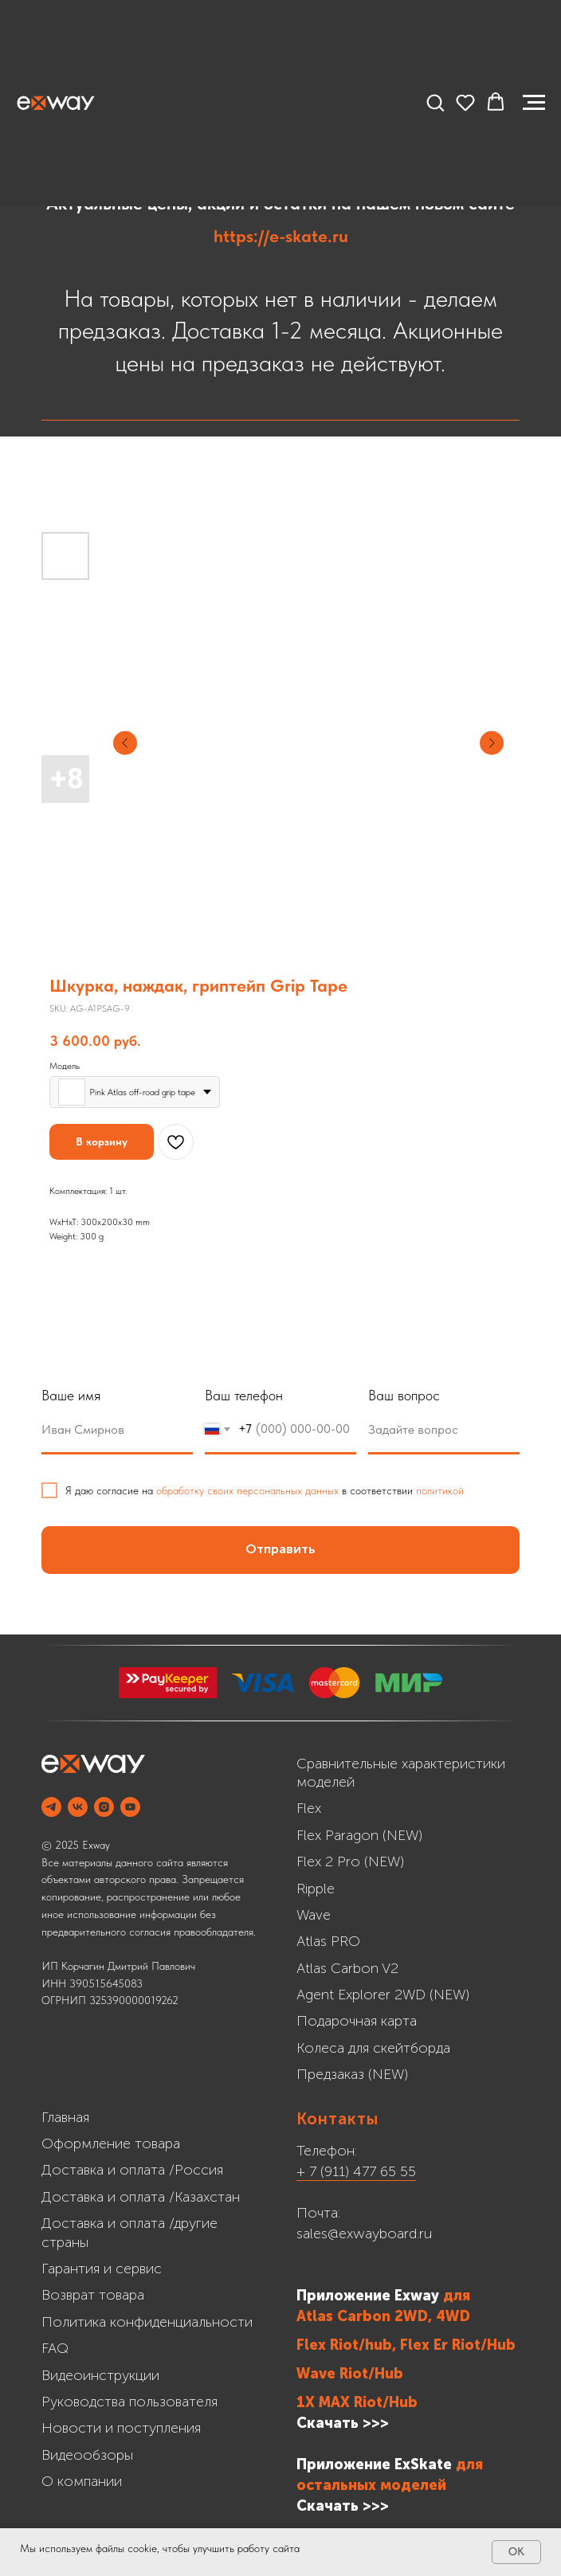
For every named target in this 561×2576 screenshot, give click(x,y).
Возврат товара (92, 2295)
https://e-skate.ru (281, 235)
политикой (440, 1490)
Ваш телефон (244, 1395)
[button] (435, 102)
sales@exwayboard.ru (364, 2233)
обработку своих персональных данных (247, 1490)
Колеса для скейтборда (373, 2048)
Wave (313, 1915)
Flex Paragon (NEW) (359, 1835)
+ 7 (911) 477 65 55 (356, 2171)
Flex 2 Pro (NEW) (350, 1861)
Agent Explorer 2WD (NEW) (382, 1994)
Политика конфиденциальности (147, 2322)
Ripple (315, 1888)
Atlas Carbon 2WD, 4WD (383, 2316)
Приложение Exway (369, 2295)
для (456, 2295)
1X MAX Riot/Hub (357, 2402)
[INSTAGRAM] (104, 1807)
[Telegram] (51, 1807)
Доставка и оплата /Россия (132, 2170)
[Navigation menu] (534, 103)
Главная (65, 2117)
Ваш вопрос (404, 1395)
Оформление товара (110, 2143)
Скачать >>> (342, 2423)
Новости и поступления (121, 2428)
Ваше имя (70, 1395)
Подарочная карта (356, 2021)
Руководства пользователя (129, 2401)
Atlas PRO (328, 1941)
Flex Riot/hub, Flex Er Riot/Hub (406, 2345)
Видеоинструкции (100, 2375)
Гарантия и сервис (101, 2268)
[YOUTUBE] (130, 1807)
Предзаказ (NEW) (352, 2074)
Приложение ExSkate (374, 2464)
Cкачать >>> (342, 2506)
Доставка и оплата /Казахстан (140, 2197)
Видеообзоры (87, 2455)
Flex (308, 1808)
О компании (81, 2481)
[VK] (78, 1807)
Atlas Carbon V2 (347, 1968)
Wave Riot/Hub (349, 2373)
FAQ (55, 2348)
